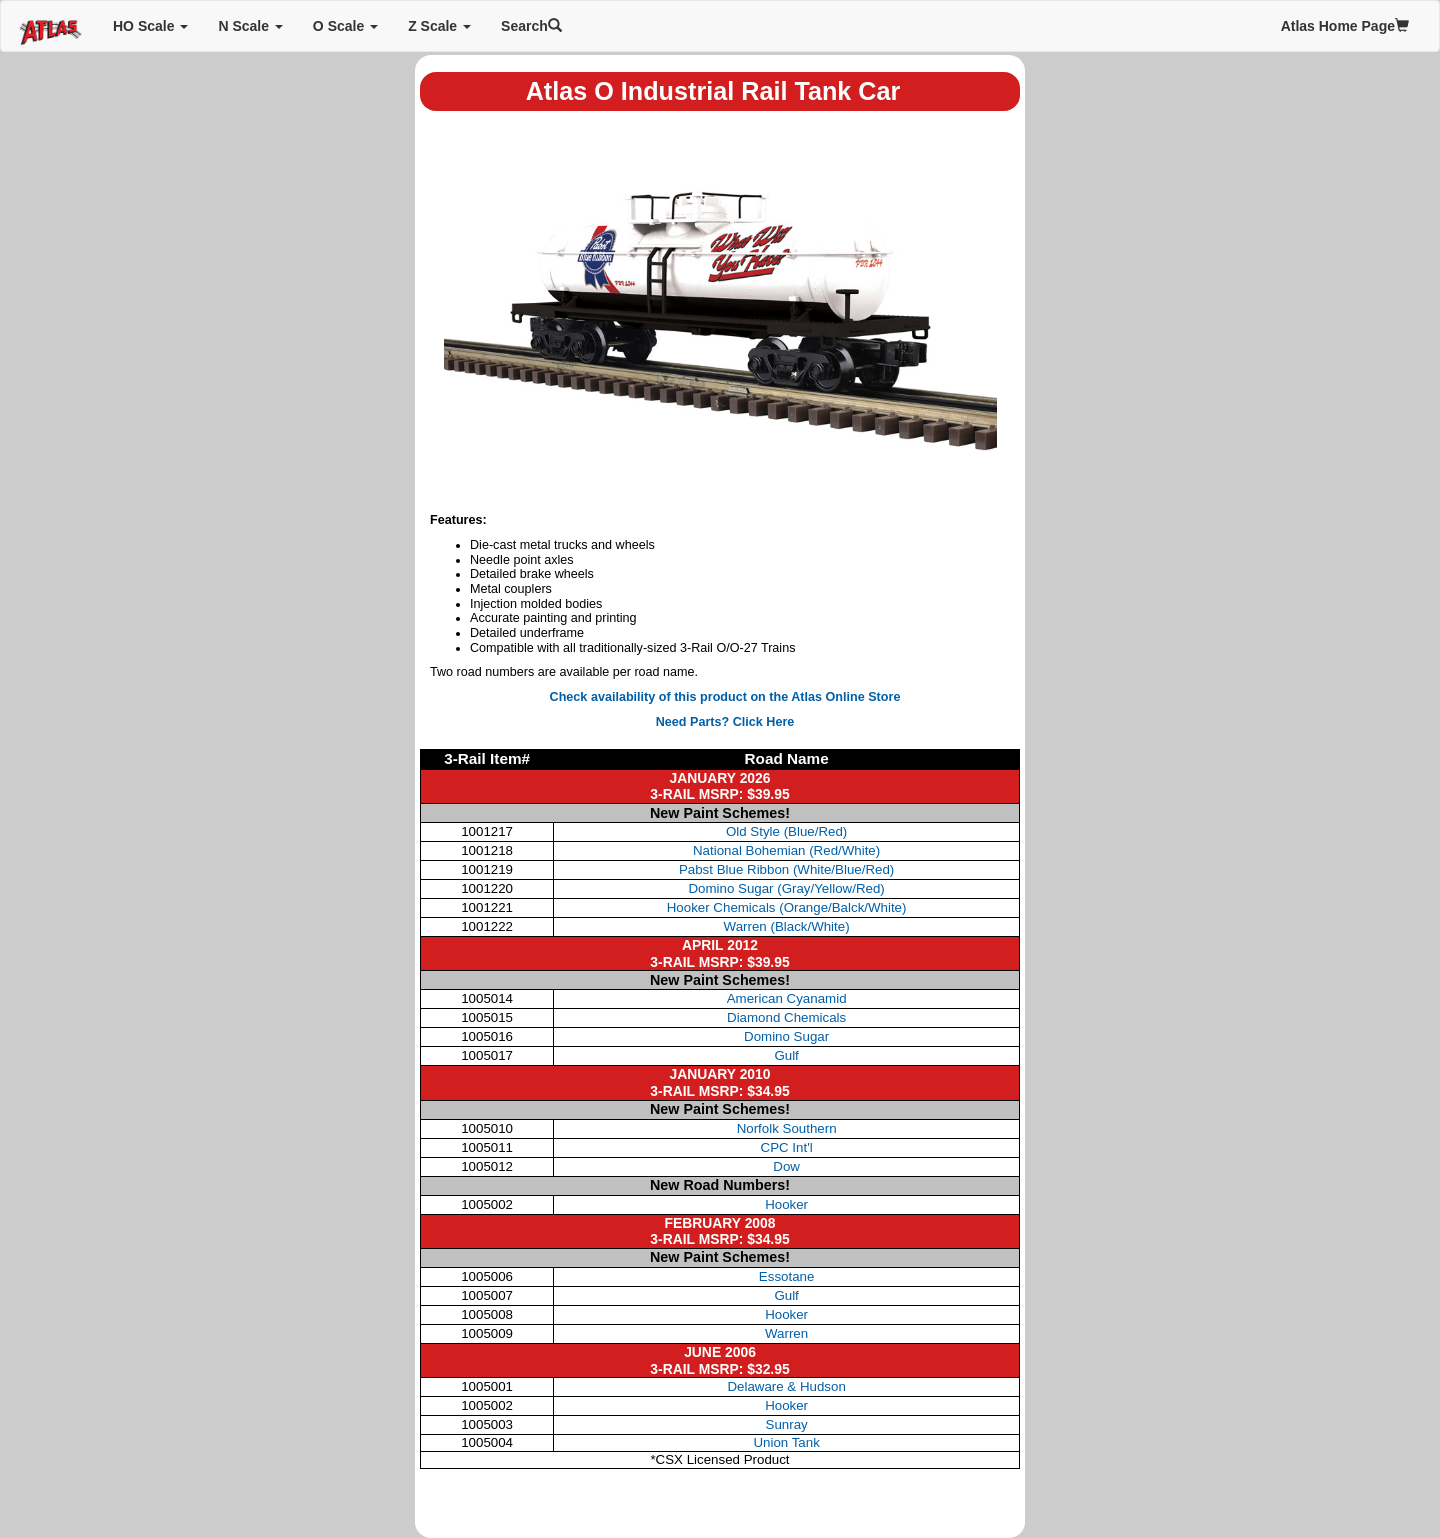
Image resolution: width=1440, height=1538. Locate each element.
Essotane (787, 1276)
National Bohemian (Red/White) (786, 850)
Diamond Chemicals (786, 1017)
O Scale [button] (345, 26)
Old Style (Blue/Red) (786, 831)
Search (531, 26)
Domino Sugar (786, 1036)
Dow (786, 1166)
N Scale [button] (250, 26)
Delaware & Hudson (786, 1386)
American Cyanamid (787, 998)
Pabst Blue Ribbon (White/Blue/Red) (786, 869)
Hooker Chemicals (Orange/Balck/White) (787, 907)
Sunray (787, 1424)
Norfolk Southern (787, 1128)
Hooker (786, 1204)
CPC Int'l (787, 1147)
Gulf (786, 1055)
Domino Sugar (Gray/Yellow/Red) (786, 888)
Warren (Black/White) (787, 926)
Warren (786, 1333)
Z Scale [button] (439, 26)
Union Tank (786, 1442)
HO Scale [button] (150, 26)
